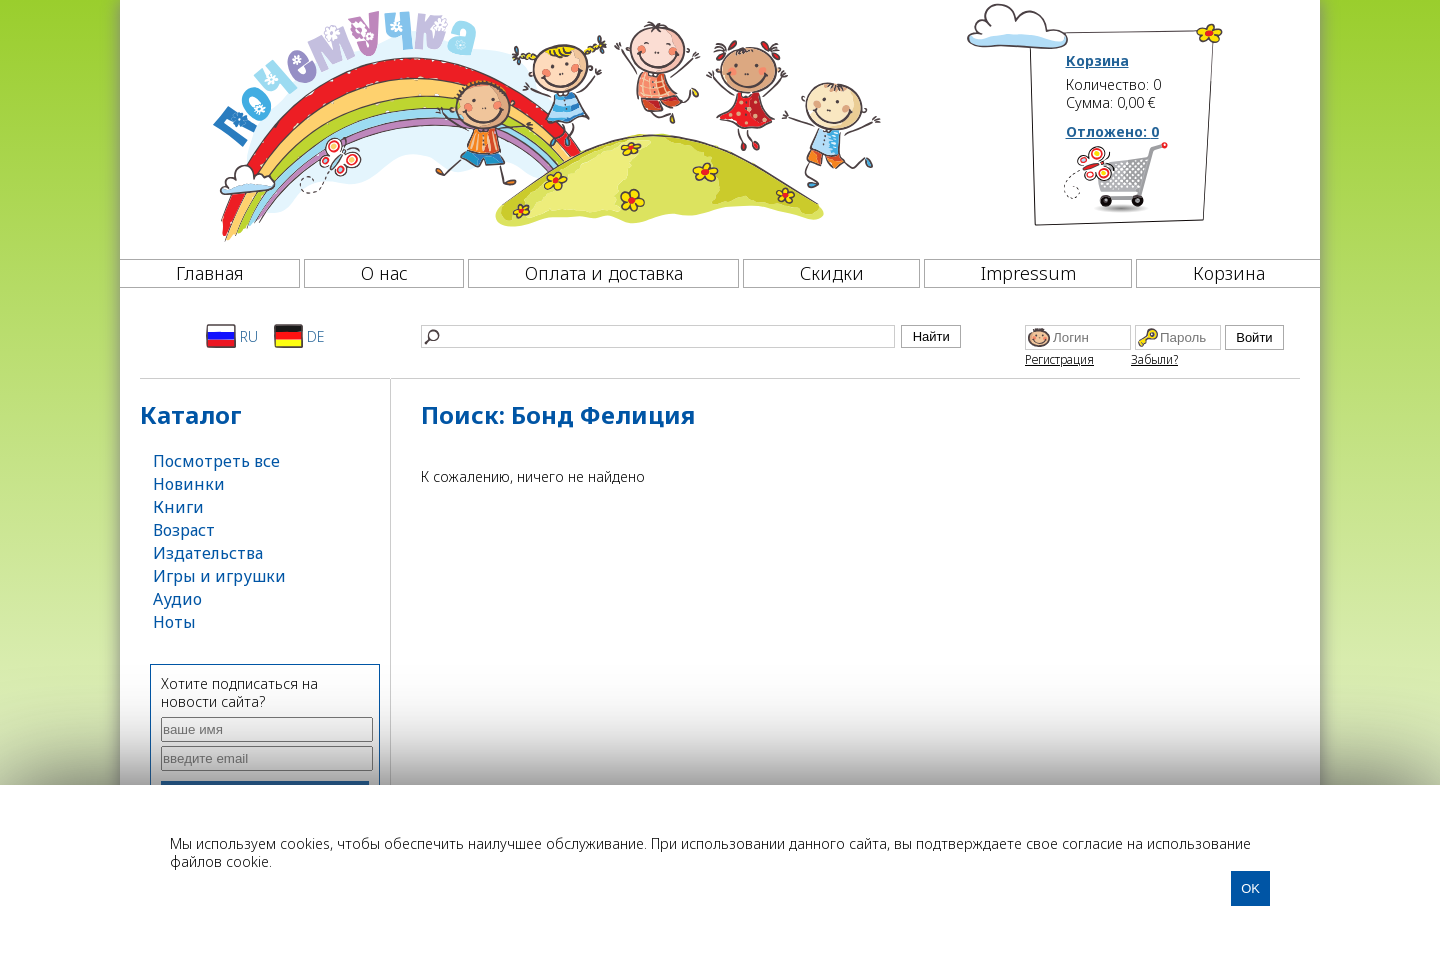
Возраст (184, 530)
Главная (210, 273)
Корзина (1097, 61)
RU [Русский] (232, 336)
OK (1250, 888)
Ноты (174, 622)
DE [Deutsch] (299, 336)
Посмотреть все (216, 461)
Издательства (208, 553)
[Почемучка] (544, 124)
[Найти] (658, 336)
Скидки (832, 273)
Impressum (1028, 273)
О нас (384, 273)
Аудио (177, 599)
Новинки (189, 484)
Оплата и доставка (604, 273)
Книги (178, 507)
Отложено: (1112, 131)
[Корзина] (1145, 185)
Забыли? (1154, 359)
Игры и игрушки (219, 576)
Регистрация (1059, 359)
